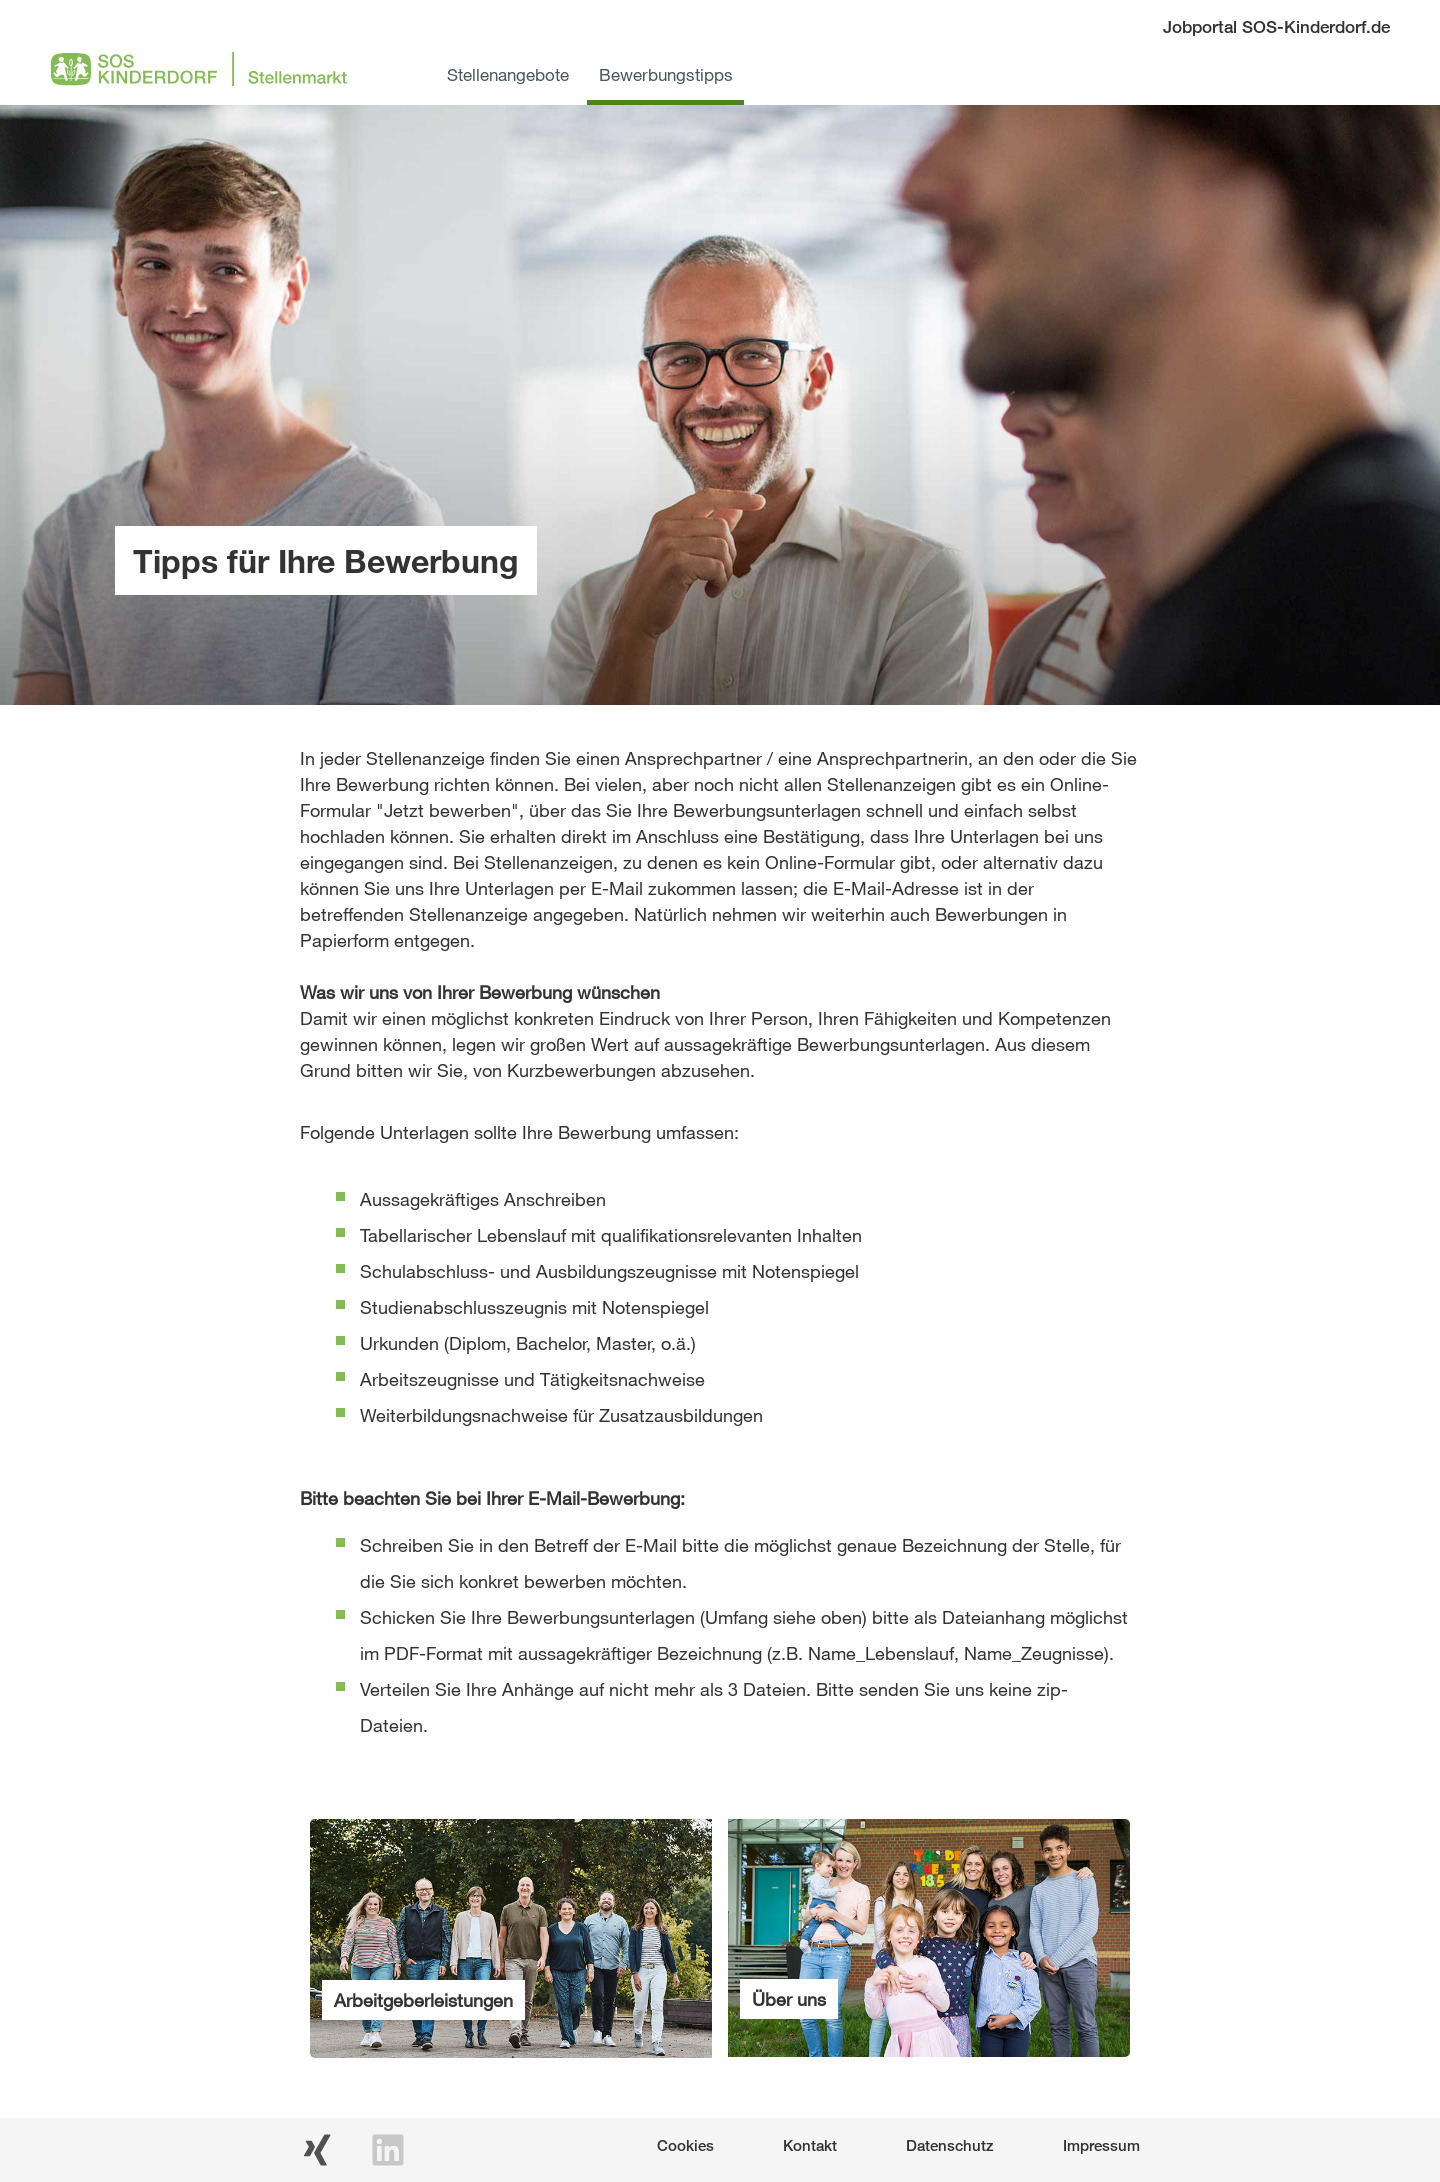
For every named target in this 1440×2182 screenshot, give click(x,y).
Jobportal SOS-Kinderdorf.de (1276, 26)
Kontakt (810, 2145)
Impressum (1101, 2145)
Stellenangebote (508, 74)
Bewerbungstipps (666, 74)
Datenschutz (950, 2145)
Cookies (685, 2145)
